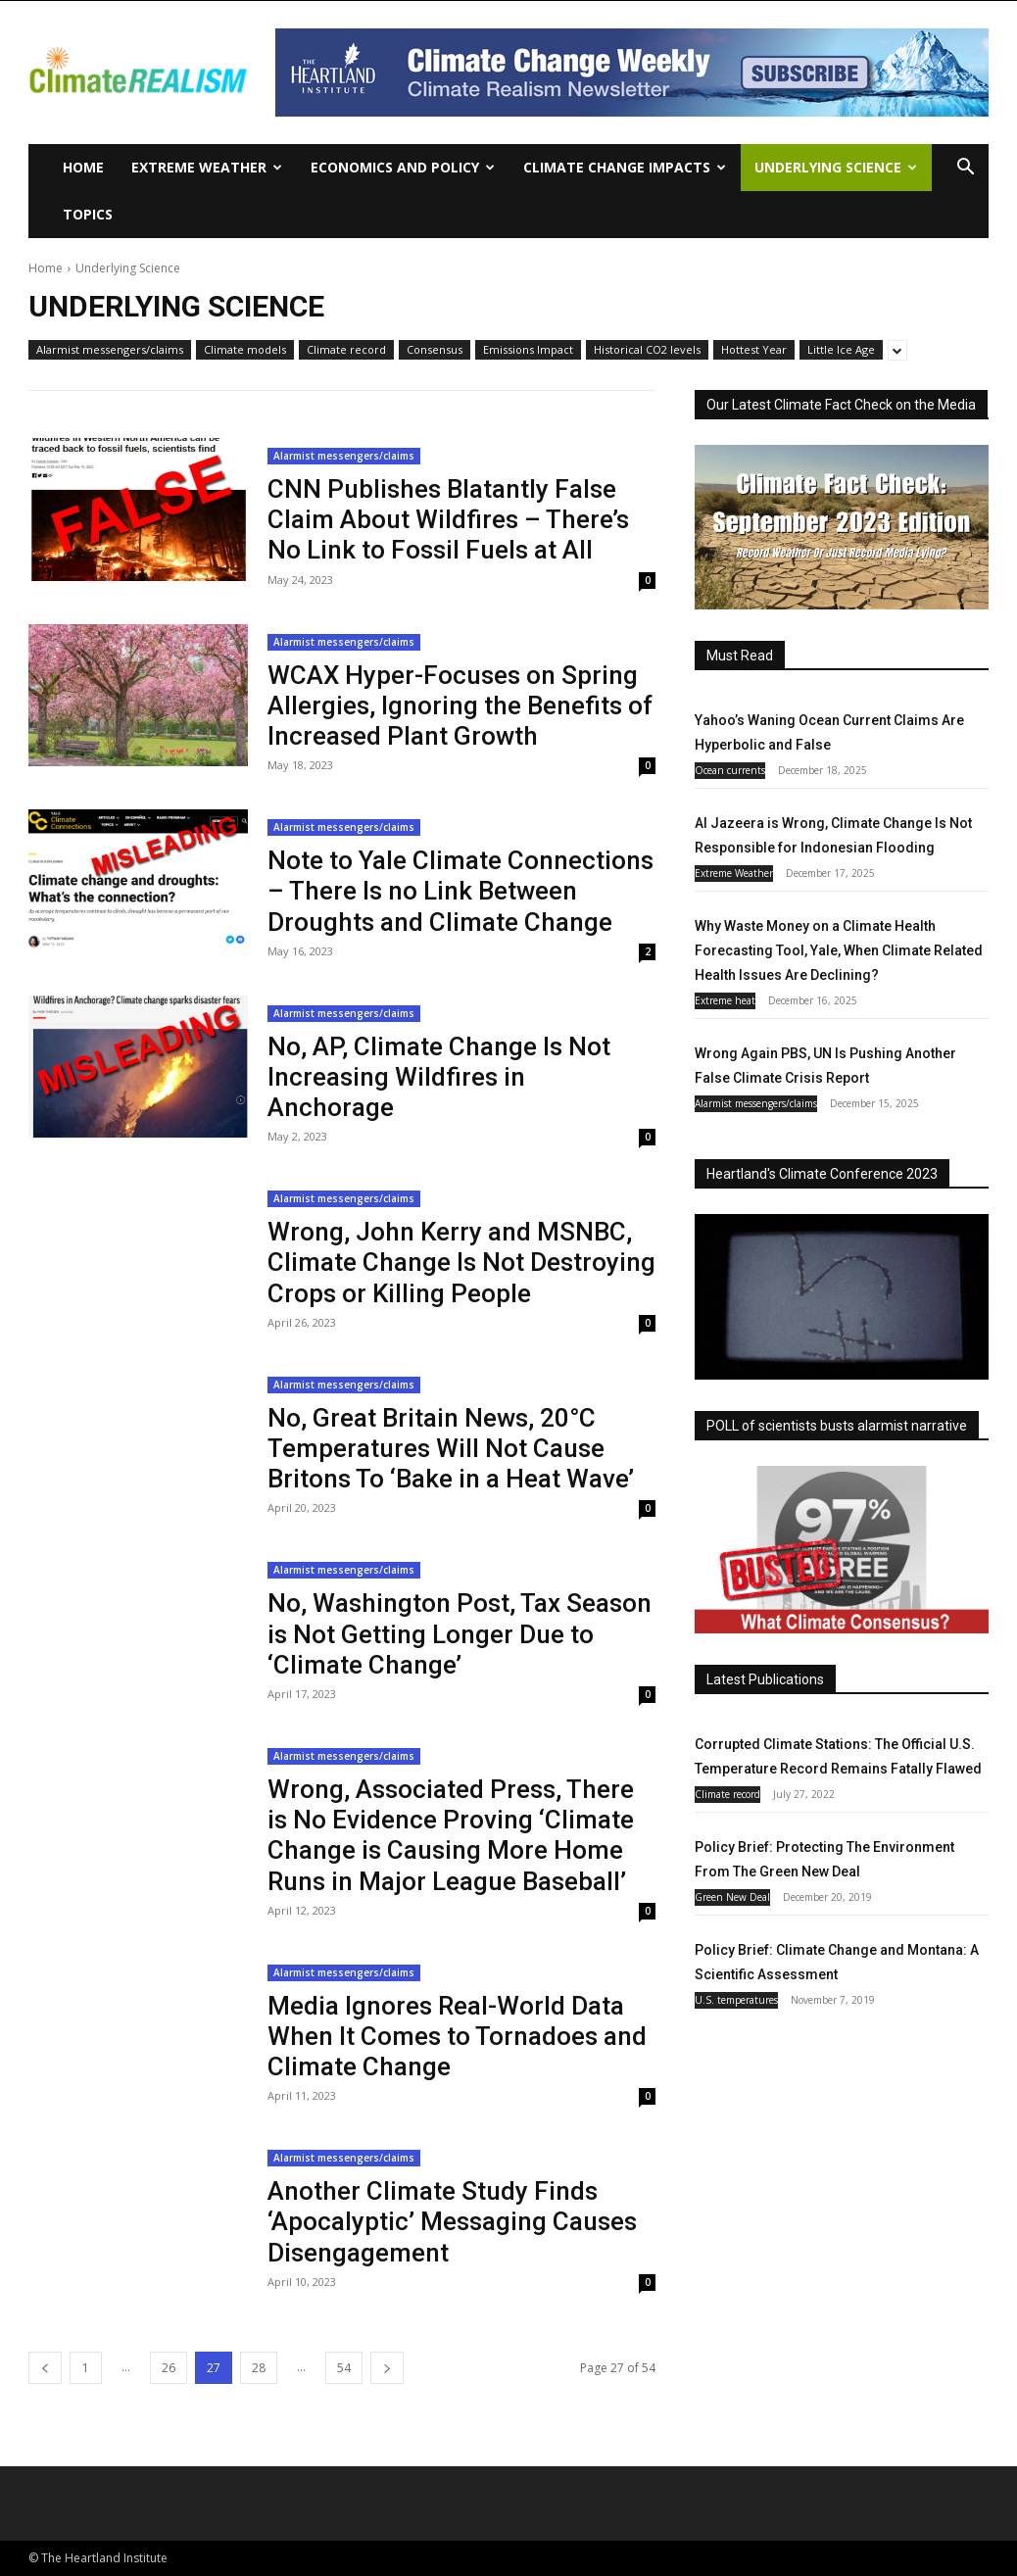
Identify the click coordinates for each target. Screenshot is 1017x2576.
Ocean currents (730, 770)
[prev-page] (45, 2368)
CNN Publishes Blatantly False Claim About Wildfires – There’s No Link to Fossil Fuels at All (448, 519)
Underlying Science (835, 167)
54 (344, 2367)
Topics (88, 214)
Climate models (245, 350)
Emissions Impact (528, 350)
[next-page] (387, 2368)
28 (259, 2367)
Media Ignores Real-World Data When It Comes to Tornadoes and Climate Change (457, 2036)
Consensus (434, 350)
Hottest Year (754, 350)
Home (83, 167)
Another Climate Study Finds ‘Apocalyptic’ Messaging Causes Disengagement (452, 2221)
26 (168, 2367)
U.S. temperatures (736, 2000)
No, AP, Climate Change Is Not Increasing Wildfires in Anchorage (438, 1077)
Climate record (346, 350)
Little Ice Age (841, 350)
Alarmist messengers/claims (109, 350)
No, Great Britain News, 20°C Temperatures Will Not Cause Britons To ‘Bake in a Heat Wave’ (450, 1448)
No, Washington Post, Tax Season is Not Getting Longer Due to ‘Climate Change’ (459, 1633)
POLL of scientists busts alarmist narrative (836, 1426)
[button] (965, 169)
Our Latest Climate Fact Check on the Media (841, 405)
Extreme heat (725, 1000)
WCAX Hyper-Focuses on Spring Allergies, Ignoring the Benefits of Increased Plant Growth (460, 705)
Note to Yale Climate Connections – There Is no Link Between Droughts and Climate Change (460, 891)
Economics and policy (403, 167)
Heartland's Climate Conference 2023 (822, 1174)
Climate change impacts (624, 167)
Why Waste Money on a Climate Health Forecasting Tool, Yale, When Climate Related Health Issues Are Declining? (839, 950)
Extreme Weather (206, 167)
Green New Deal (732, 1897)
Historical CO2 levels (647, 350)
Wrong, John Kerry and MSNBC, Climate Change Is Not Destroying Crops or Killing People (461, 1262)
